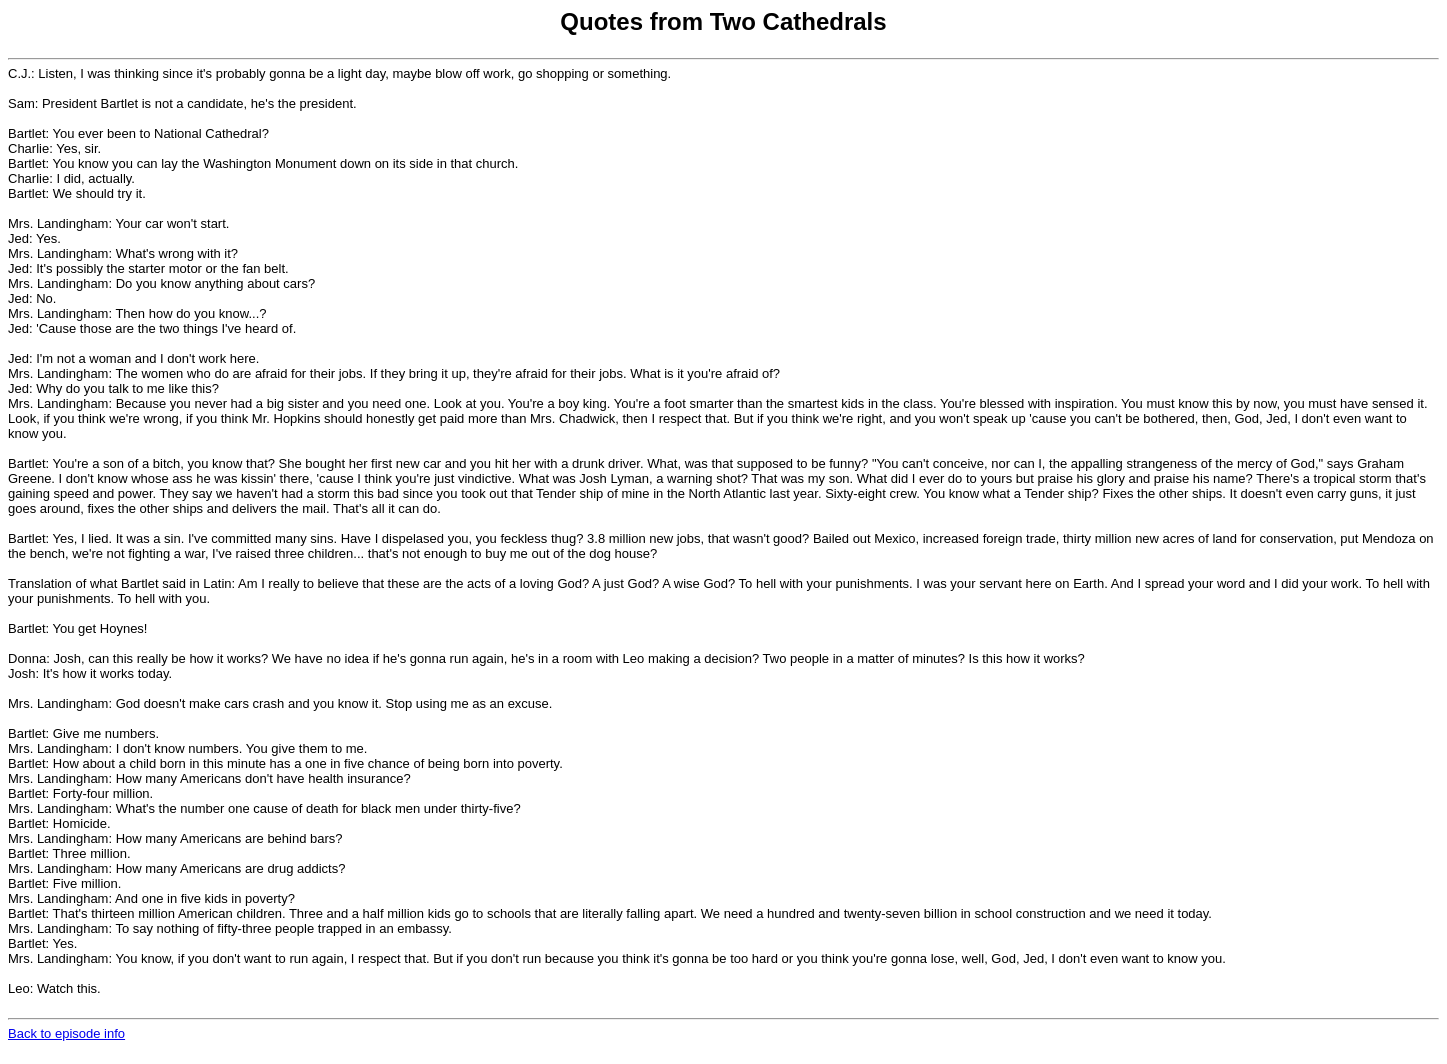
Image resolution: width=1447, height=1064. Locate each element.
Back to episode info (66, 1033)
